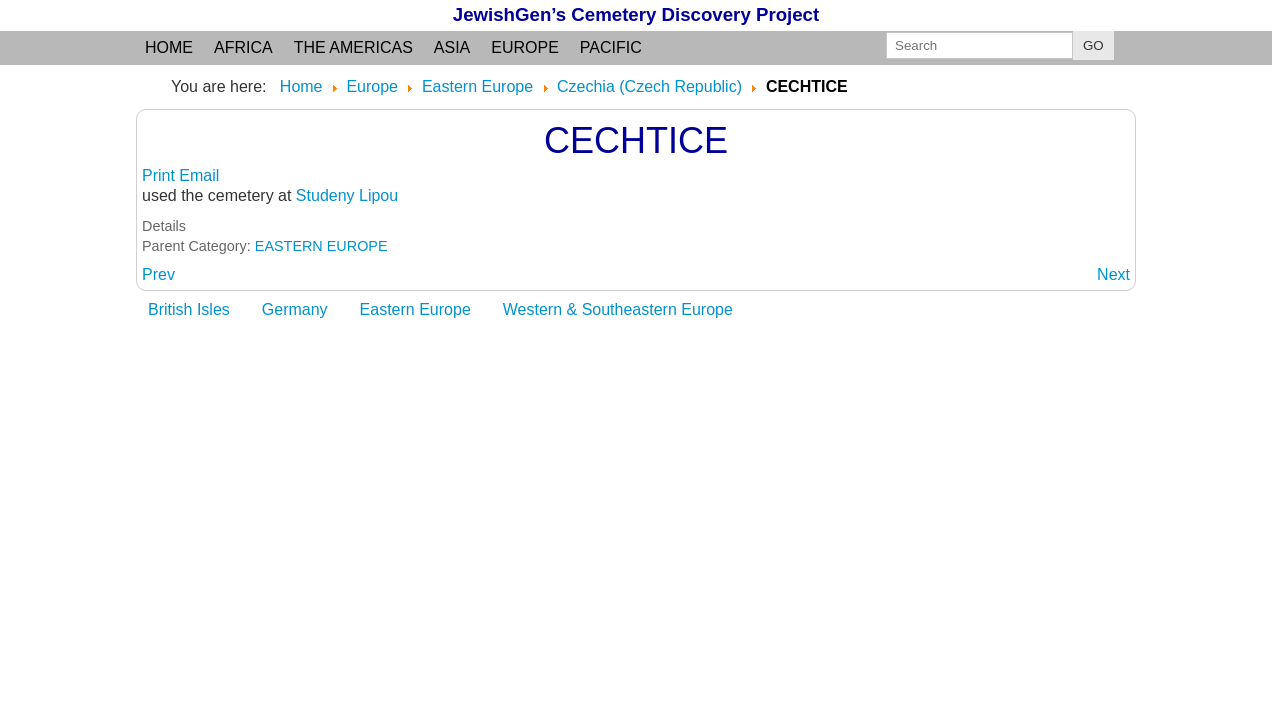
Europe (525, 47)
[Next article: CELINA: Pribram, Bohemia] (1113, 274)
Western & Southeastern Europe (618, 309)
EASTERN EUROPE (321, 246)
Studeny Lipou (347, 195)
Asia (452, 47)
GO (1093, 45)
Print (160, 175)
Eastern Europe (415, 309)
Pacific (611, 47)
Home (169, 47)
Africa (243, 47)
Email (199, 175)
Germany (295, 309)
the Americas (353, 47)
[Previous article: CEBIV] (158, 274)
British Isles (189, 309)
